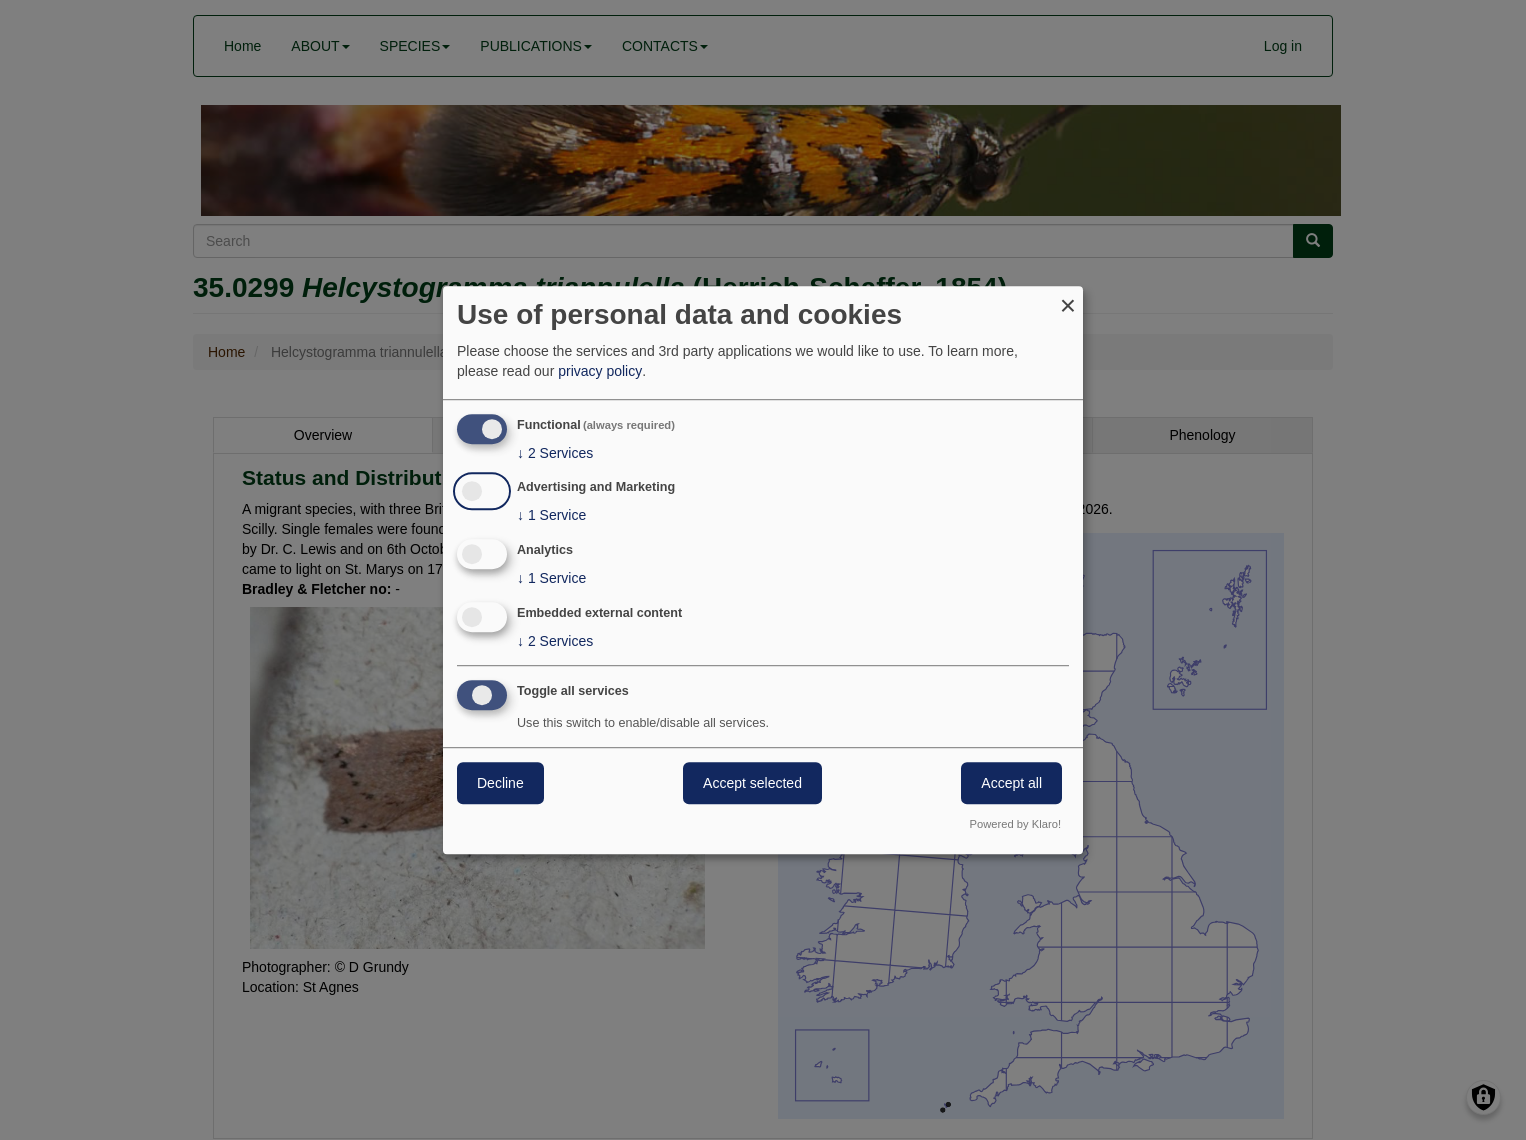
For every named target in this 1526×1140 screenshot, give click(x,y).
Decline (500, 783)
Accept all (1011, 783)
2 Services (555, 453)
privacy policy (600, 371)
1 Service (551, 516)
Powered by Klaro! (1015, 824)
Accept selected (752, 783)
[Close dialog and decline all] (1068, 298)
